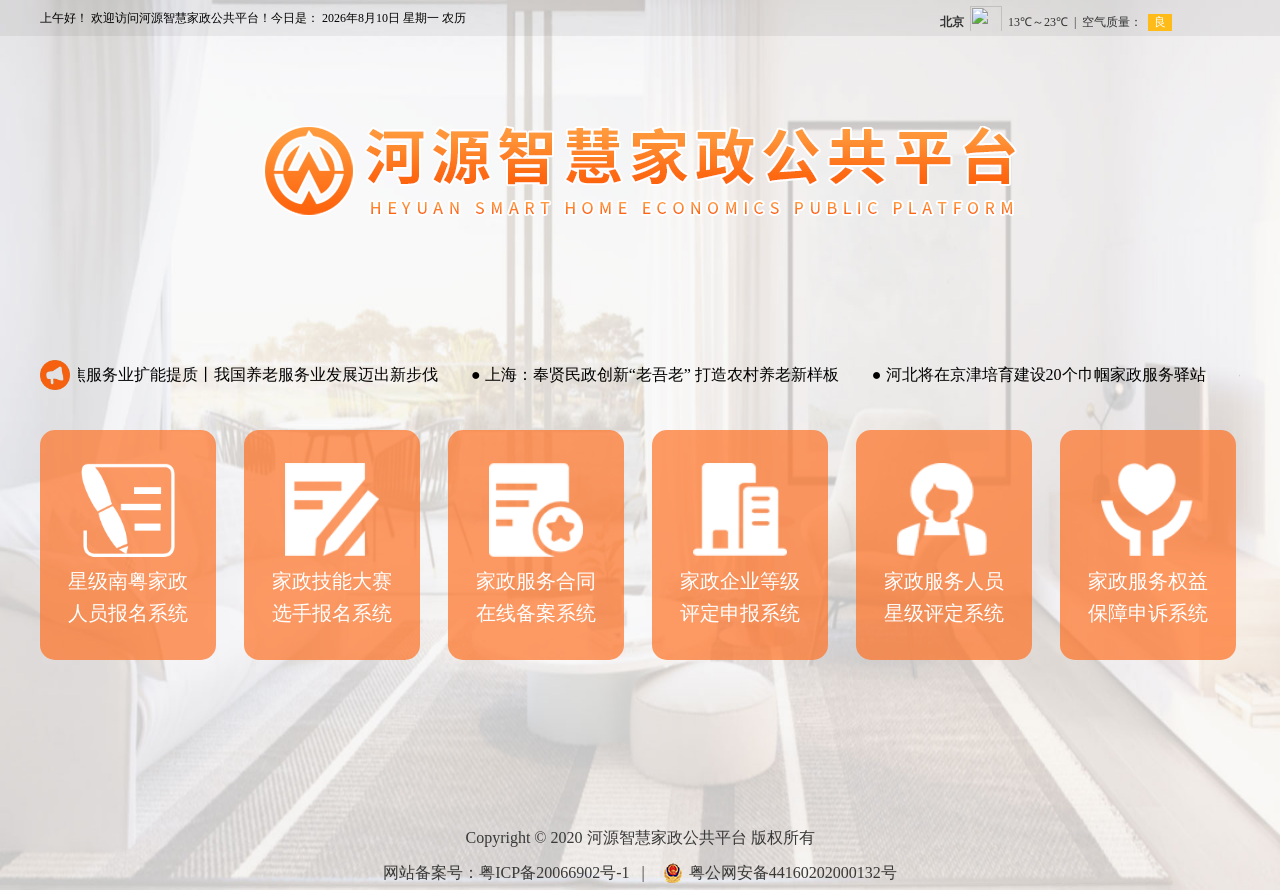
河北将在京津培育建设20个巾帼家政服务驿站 (1043, 374)
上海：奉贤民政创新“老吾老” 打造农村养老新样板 (659, 374)
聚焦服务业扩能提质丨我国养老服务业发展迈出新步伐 (243, 374)
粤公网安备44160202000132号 (793, 872)
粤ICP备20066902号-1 (554, 872)
